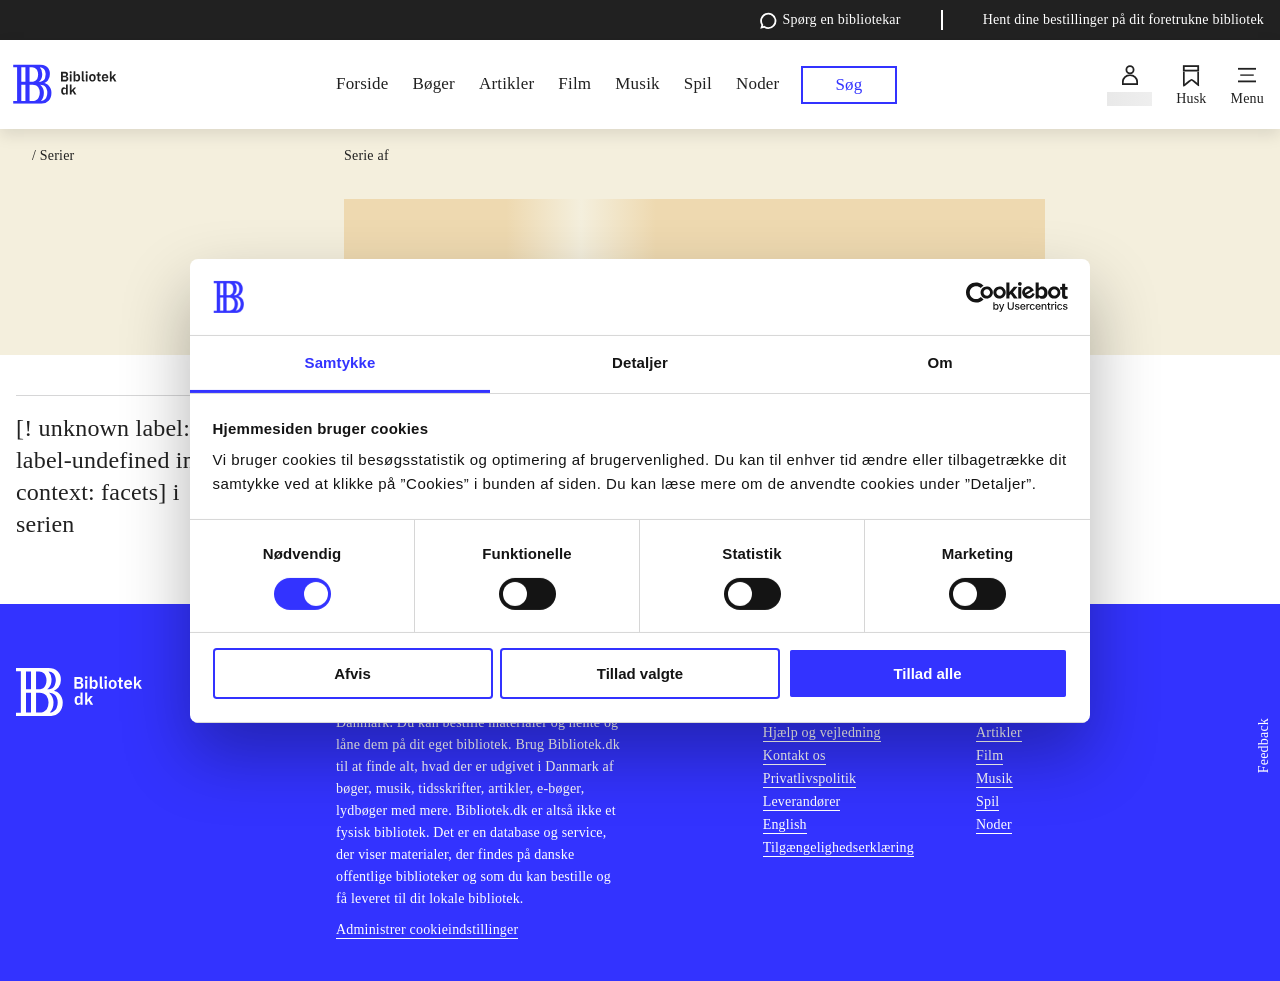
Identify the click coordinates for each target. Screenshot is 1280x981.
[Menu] (1247, 85)
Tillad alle (927, 673)
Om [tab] (939, 362)
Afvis (352, 673)
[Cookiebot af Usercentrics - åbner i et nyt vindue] (980, 297)
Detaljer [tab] (640, 362)
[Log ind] (1129, 85)
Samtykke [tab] (340, 362)
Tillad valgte (640, 673)
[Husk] (1191, 85)
